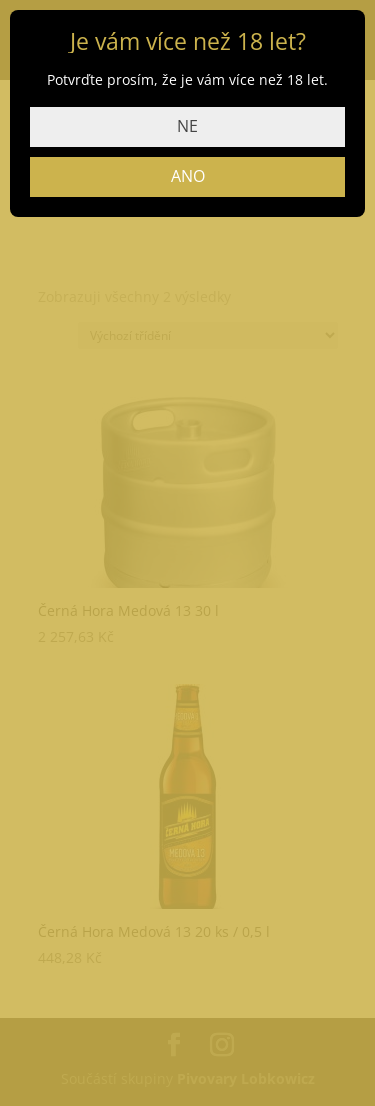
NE (187, 126)
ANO (188, 176)
